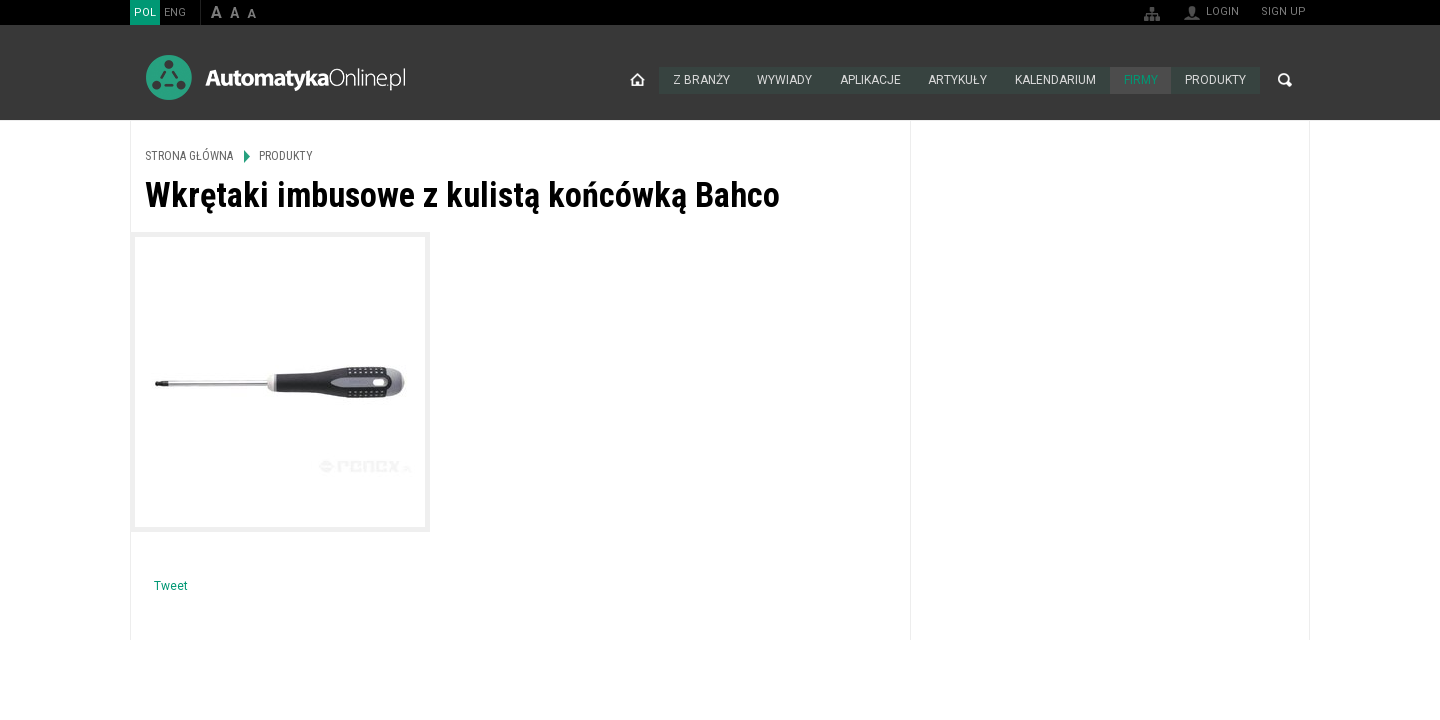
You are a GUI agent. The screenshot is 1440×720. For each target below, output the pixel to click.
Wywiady (783, 80)
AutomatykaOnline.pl (275, 77)
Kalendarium (1054, 80)
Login (1222, 11)
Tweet (171, 586)
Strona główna (635, 80)
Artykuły (957, 80)
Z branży (699, 80)
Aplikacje (869, 80)
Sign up (1283, 11)
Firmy (1140, 80)
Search (1285, 80)
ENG (175, 12)
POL (145, 12)
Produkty (1215, 80)
